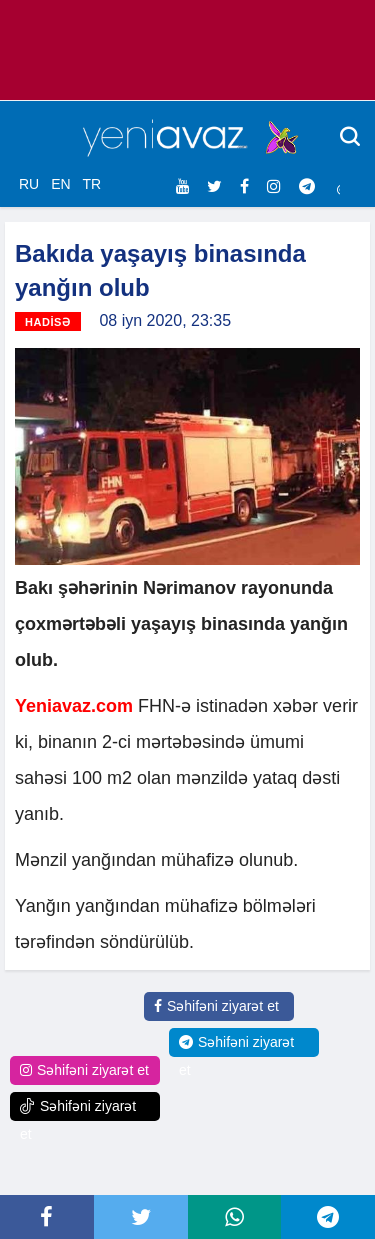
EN (60, 184)
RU (29, 184)
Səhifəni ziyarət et (216, 1006)
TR (91, 184)
